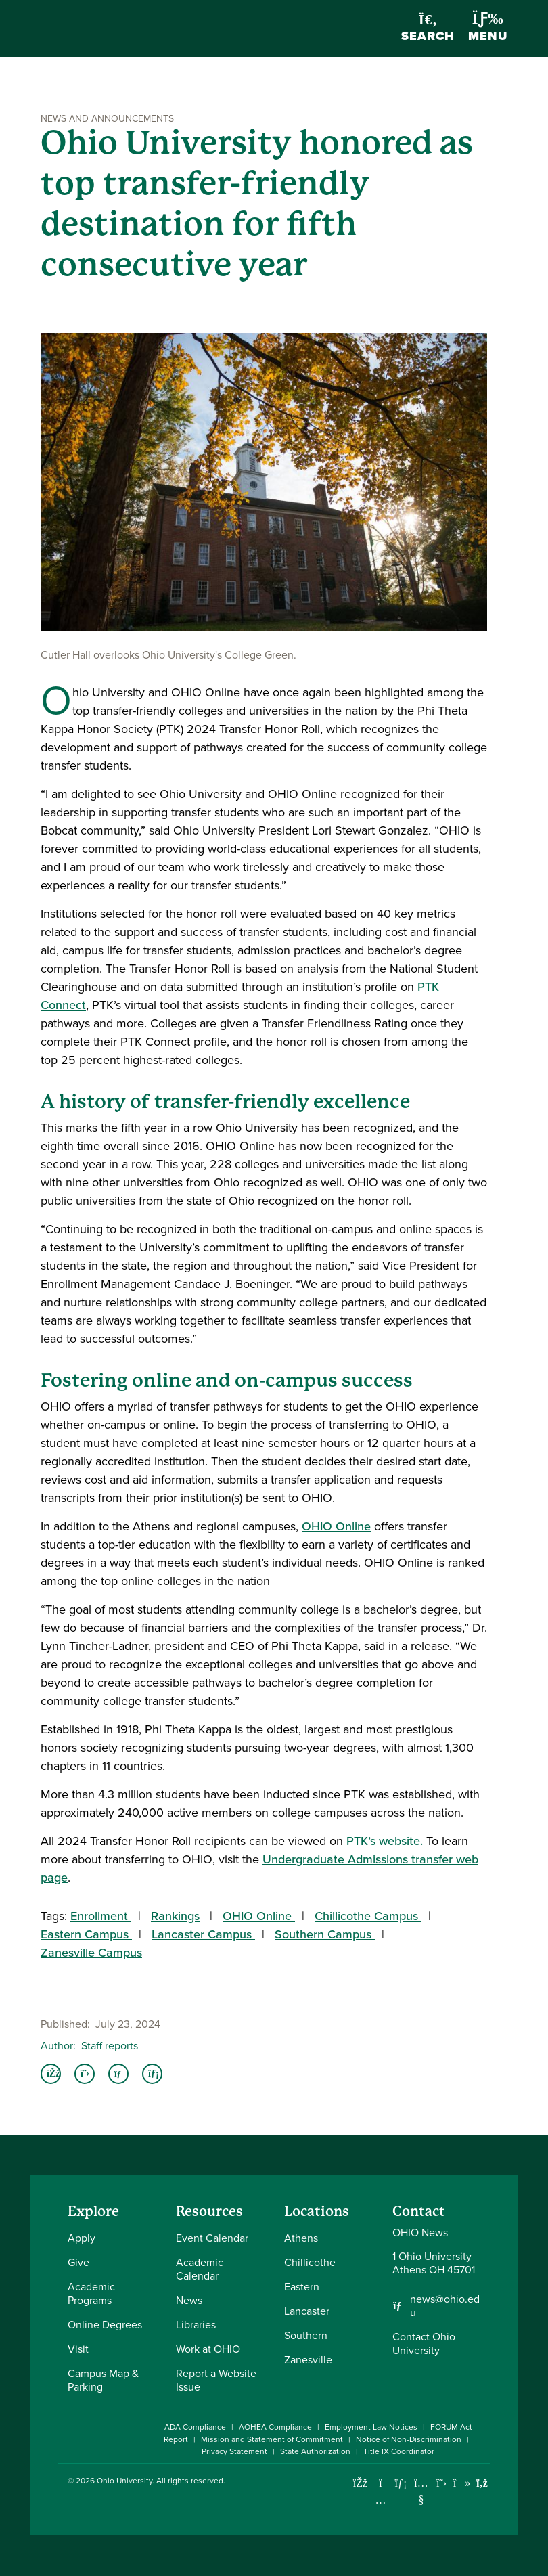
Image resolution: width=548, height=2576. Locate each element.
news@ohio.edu (445, 2305)
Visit (78, 2349)
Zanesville (308, 2360)
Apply (81, 2238)
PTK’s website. (384, 1841)
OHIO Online (336, 1526)
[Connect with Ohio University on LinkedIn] (400, 2482)
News (189, 2300)
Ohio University (124, 2480)
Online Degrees (105, 2324)
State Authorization (315, 2451)
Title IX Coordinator (398, 2451)
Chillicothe (310, 2262)
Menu (487, 28)
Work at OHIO (208, 2349)
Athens (301, 2238)
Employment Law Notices (371, 2427)
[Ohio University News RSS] (482, 2482)
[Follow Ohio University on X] (441, 2482)
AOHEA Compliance (275, 2427)
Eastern (301, 2286)
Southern (305, 2335)
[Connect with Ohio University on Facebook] (360, 2482)
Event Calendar (212, 2238)
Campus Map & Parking (103, 2380)
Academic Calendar (199, 2269)
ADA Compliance (195, 2427)
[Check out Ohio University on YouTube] (421, 2491)
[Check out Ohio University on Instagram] (380, 2499)
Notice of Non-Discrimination (408, 2439)
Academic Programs (91, 2293)
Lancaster (306, 2311)
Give (78, 2262)
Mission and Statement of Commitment (272, 2439)
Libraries (196, 2324)
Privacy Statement (234, 2451)
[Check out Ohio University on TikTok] (461, 2482)
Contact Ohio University (423, 2343)
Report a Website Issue (216, 2380)
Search (428, 29)
